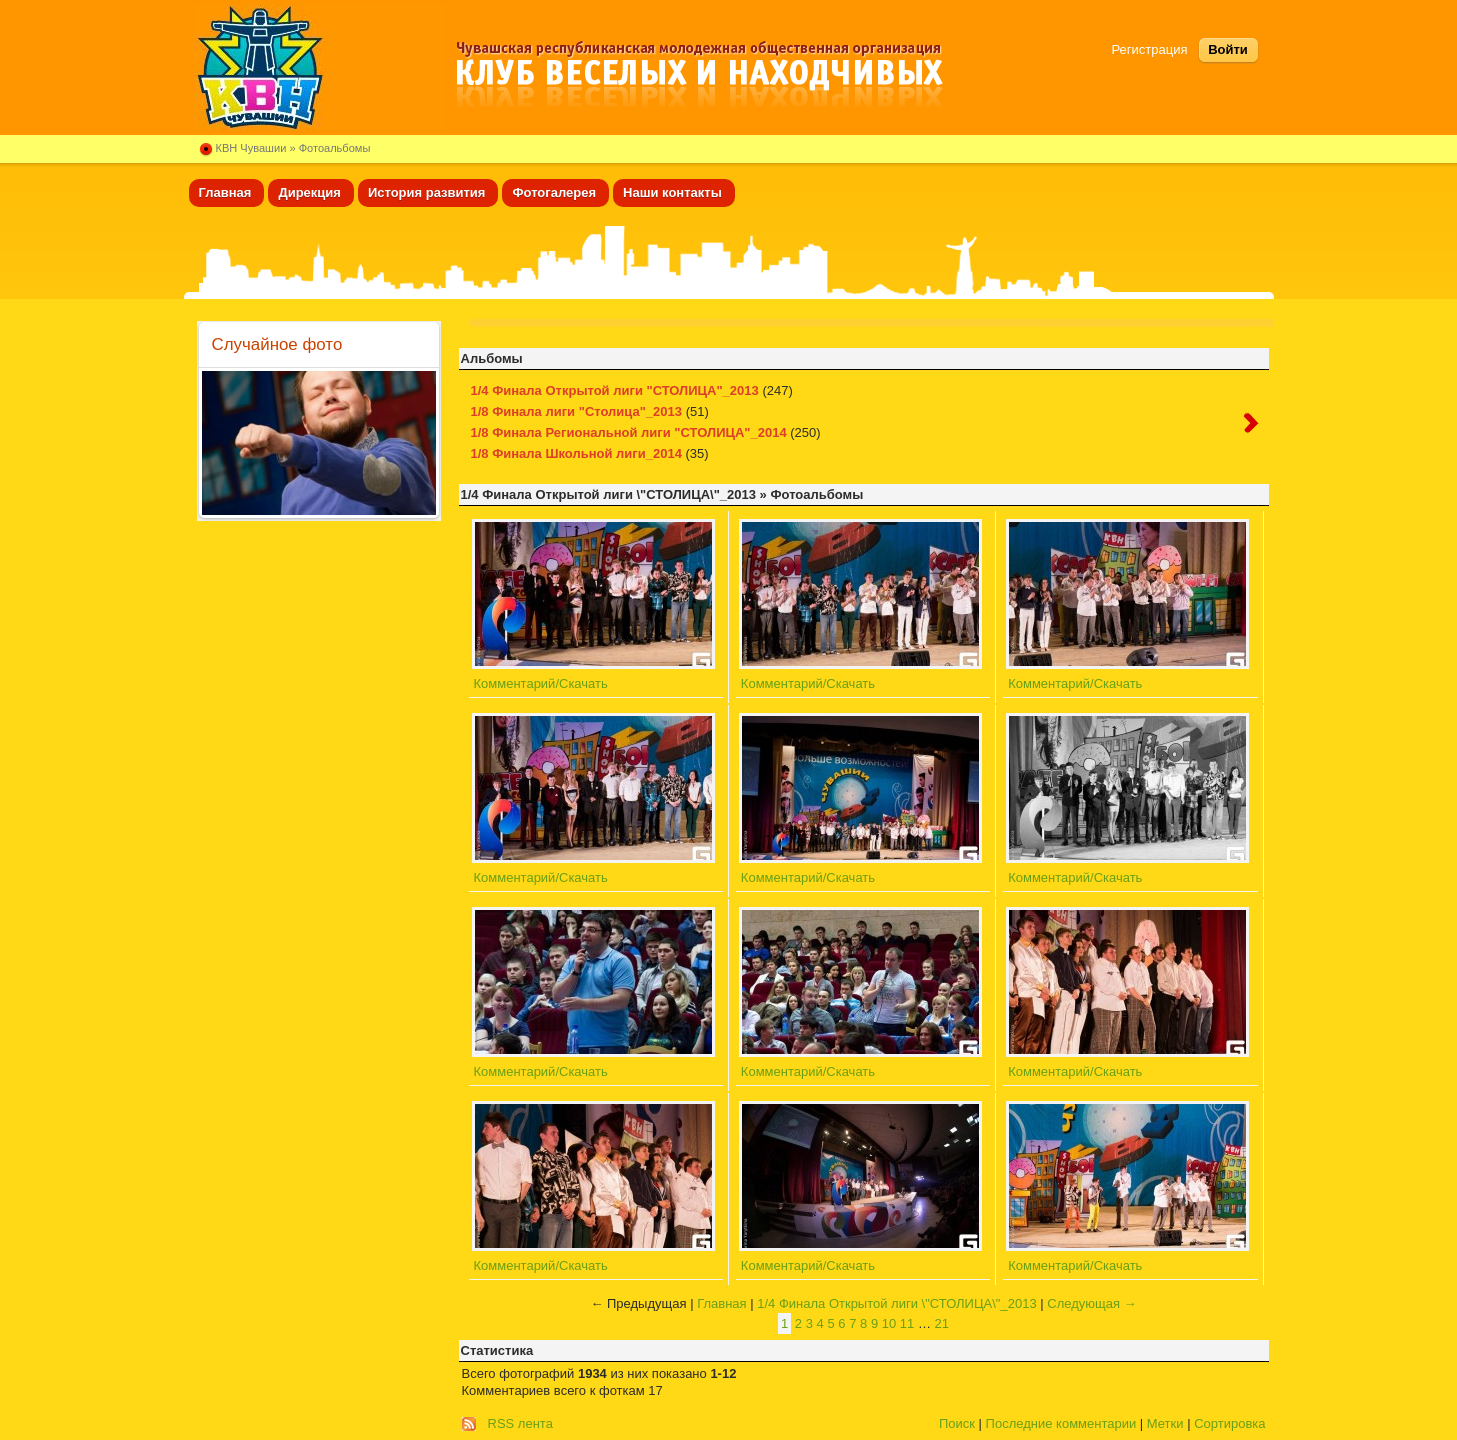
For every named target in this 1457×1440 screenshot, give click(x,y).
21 (942, 1323)
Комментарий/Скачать (541, 683)
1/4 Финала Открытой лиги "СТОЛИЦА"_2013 (615, 390)
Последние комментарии (1061, 1423)
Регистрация (1150, 49)
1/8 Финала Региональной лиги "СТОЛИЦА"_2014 (629, 432)
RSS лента (520, 1423)
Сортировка (1229, 1423)
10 (889, 1323)
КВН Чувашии (251, 148)
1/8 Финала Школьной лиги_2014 (576, 453)
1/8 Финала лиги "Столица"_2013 (577, 411)
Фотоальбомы (335, 148)
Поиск (957, 1423)
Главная (721, 1303)
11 (907, 1323)
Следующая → (1091, 1303)
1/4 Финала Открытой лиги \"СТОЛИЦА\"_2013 (896, 1303)
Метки (1165, 1423)
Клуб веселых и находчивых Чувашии (320, 67)
